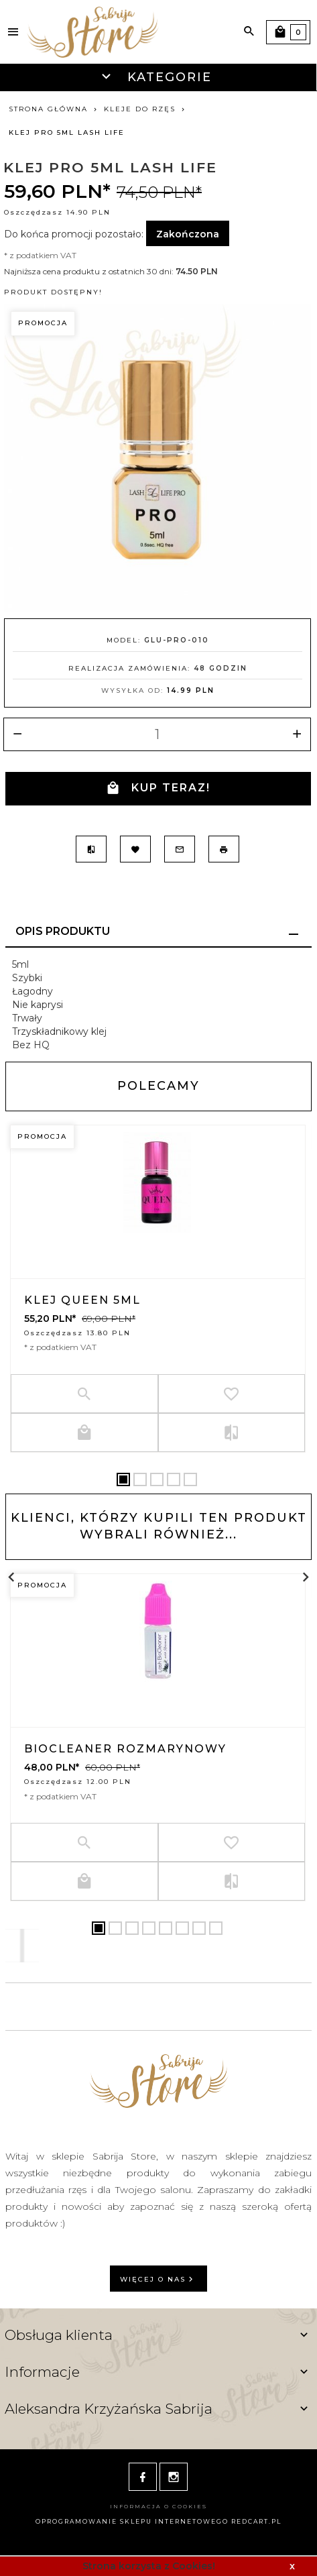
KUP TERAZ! (158, 788)
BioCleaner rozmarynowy (125, 1748)
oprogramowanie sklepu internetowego (132, 2521)
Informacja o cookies (158, 2506)
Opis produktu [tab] (62, 931)
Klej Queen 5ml (82, 1300)
